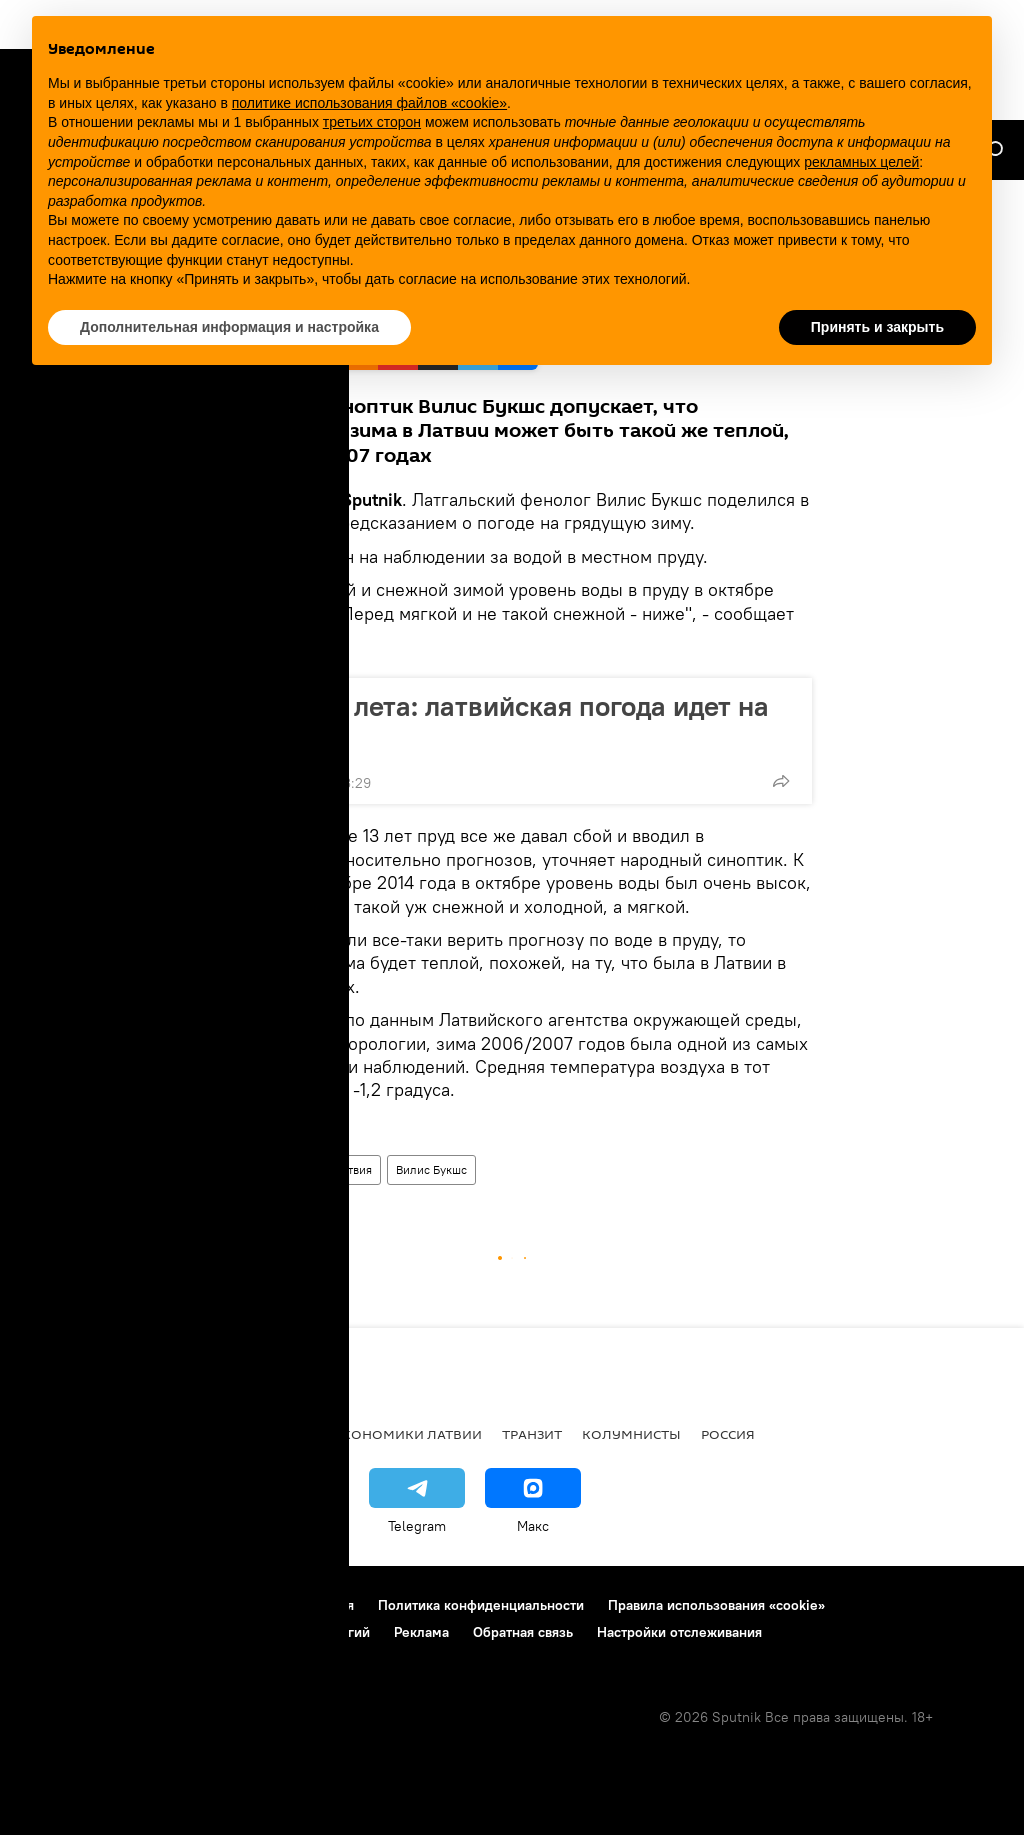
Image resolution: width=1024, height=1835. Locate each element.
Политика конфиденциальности (481, 1605)
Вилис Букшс (431, 1169)
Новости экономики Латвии (372, 1434)
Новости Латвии (265, 1169)
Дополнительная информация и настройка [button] (229, 327)
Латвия (353, 1169)
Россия (728, 1434)
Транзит (532, 1434)
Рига (152, 1434)
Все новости (68, 1434)
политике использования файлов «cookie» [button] (369, 103)
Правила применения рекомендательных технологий (195, 1632)
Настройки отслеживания (679, 1632)
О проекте (54, 1605)
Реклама (421, 1632)
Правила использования (275, 1605)
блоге (296, 522)
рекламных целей (861, 162)
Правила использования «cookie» (716, 1605)
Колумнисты (631, 1434)
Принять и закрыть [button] (877, 327)
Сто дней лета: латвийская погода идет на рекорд (500, 722)
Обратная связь (523, 1632)
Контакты (142, 1605)
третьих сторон (372, 122)
